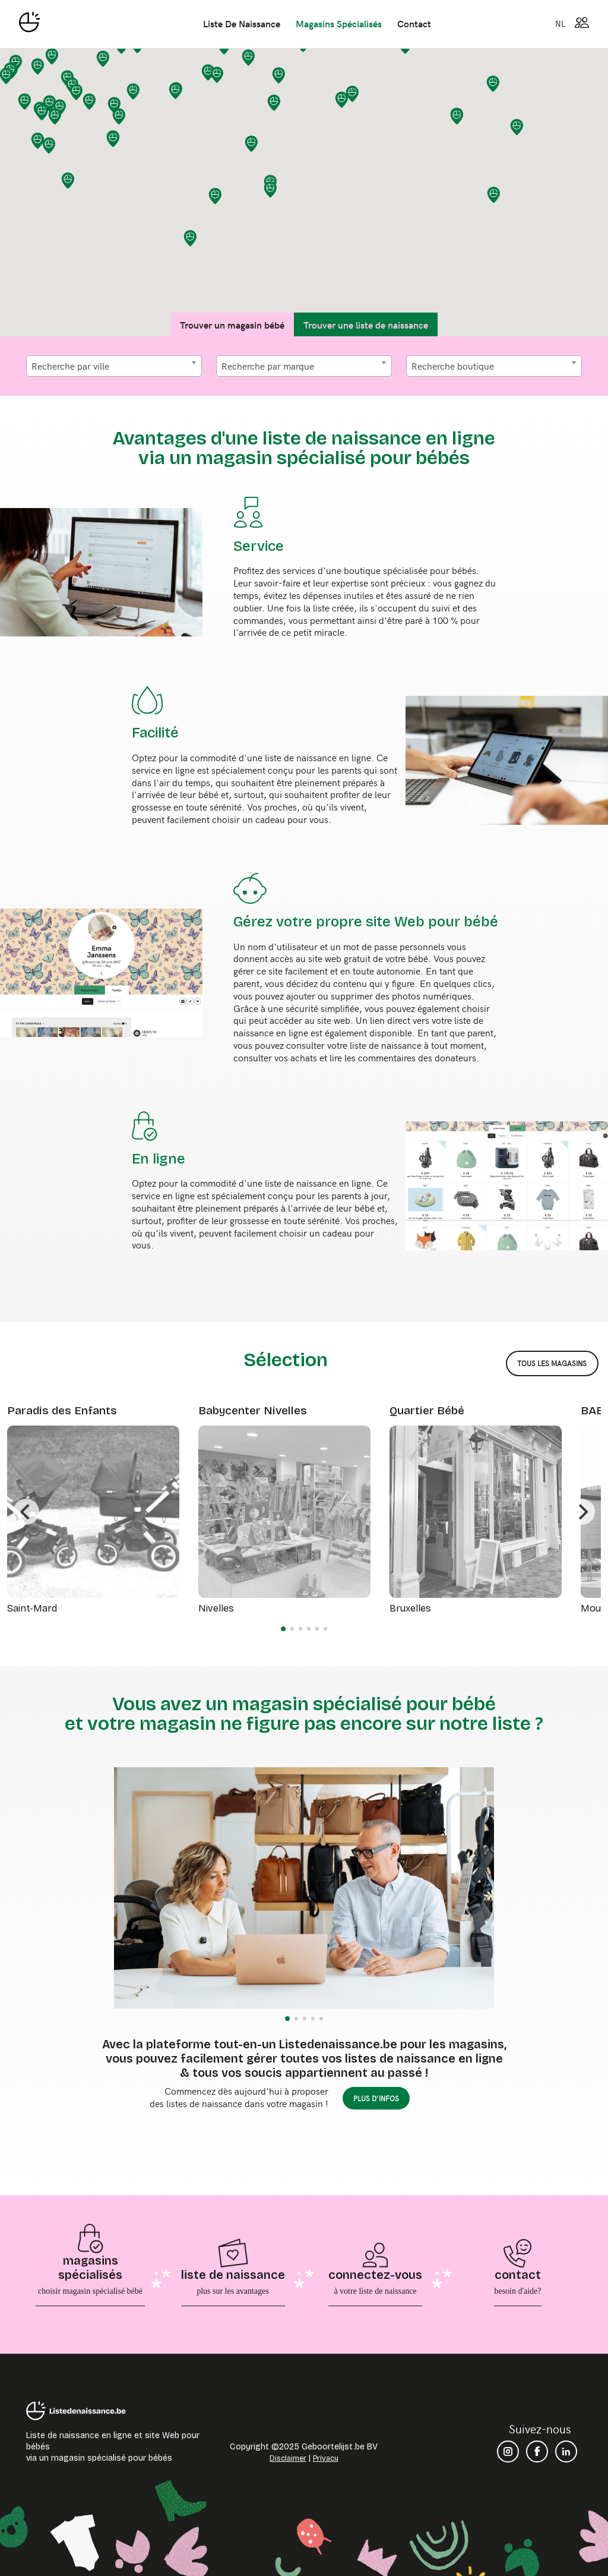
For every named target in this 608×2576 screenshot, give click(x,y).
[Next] (582, 1512)
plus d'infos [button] (376, 2098)
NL (560, 23)
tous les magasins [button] (552, 1363)
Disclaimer (288, 2458)
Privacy (325, 2458)
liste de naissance (241, 22)
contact (414, 22)
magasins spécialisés (339, 22)
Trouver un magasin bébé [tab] (232, 324)
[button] (49, 146)
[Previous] (26, 1512)
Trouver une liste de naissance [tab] (365, 324)
